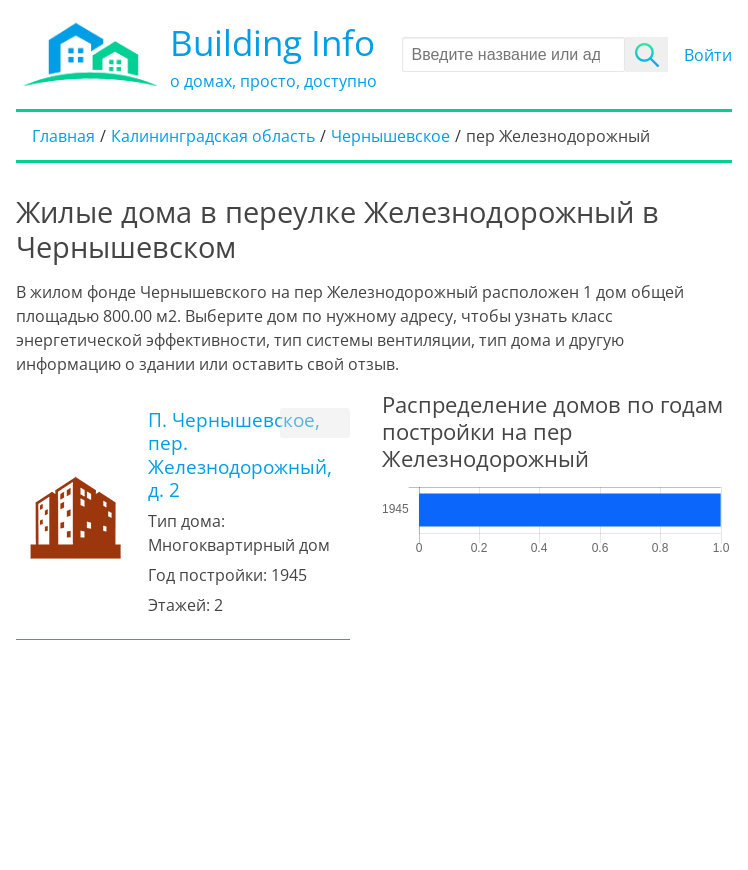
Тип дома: (186, 521)
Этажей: (179, 605)
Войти (708, 55)
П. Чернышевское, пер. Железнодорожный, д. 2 (240, 454)
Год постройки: (207, 575)
